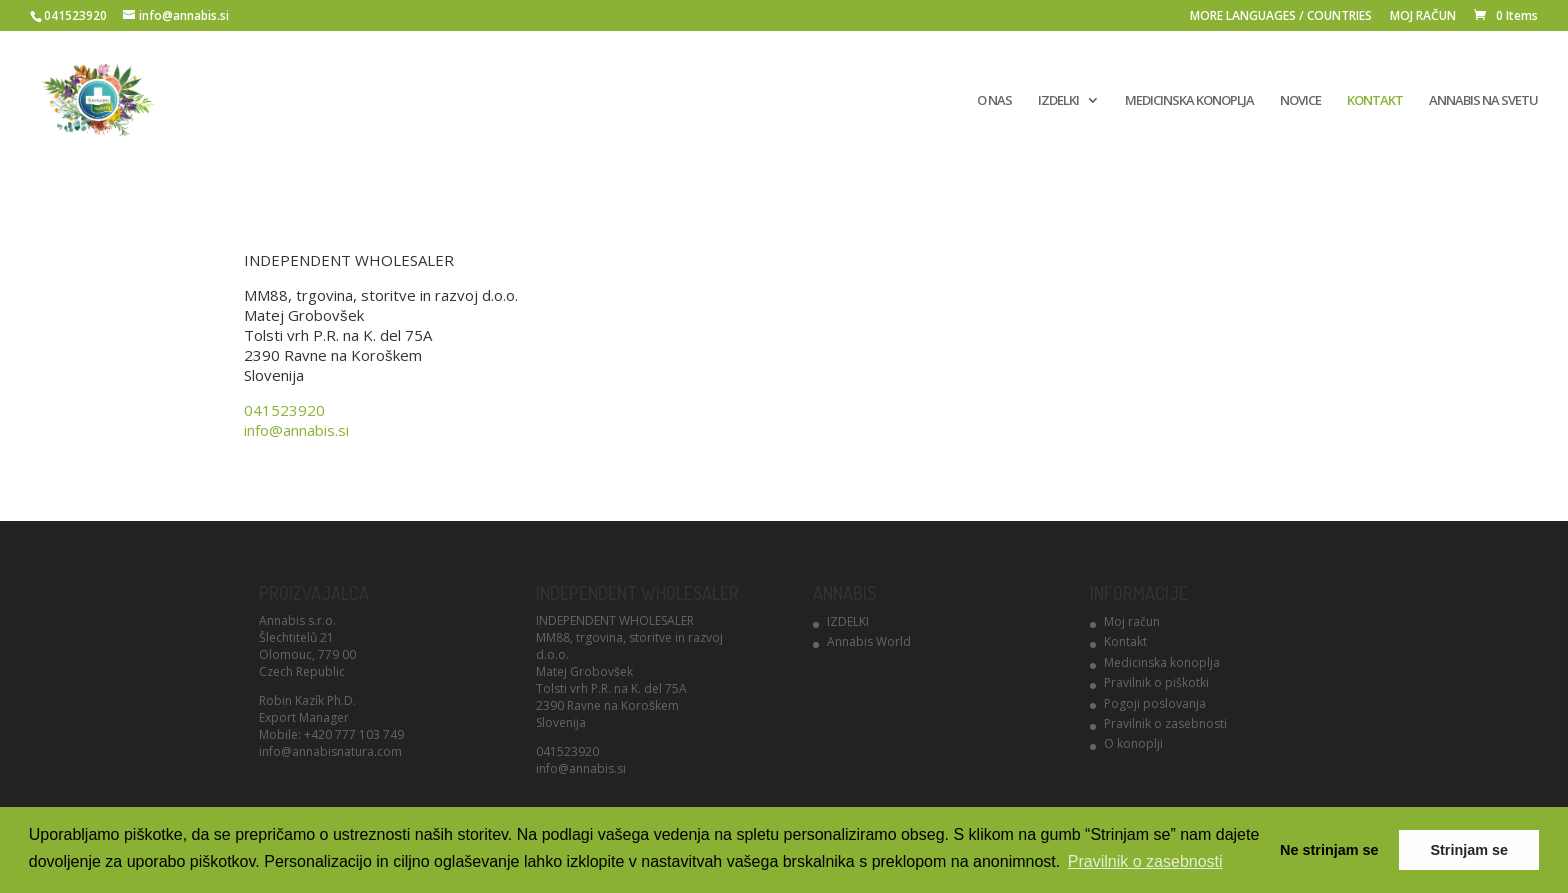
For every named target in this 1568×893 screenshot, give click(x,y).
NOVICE (1300, 101)
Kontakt (1125, 641)
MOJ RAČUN (1423, 17)
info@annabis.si (296, 430)
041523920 (284, 410)
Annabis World (869, 641)
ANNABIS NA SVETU (1483, 101)
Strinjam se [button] (1469, 850)
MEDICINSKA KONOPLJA (1189, 101)
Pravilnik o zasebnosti (1165, 723)
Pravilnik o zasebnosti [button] (1145, 861)
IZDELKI (1058, 101)
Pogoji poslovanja (1155, 703)
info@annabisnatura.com (330, 751)
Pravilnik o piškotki (1156, 682)
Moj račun (1132, 621)
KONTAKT (1375, 101)
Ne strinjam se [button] (1329, 850)
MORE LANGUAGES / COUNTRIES (1281, 17)
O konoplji (1133, 743)
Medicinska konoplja (1162, 662)
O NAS (994, 101)
